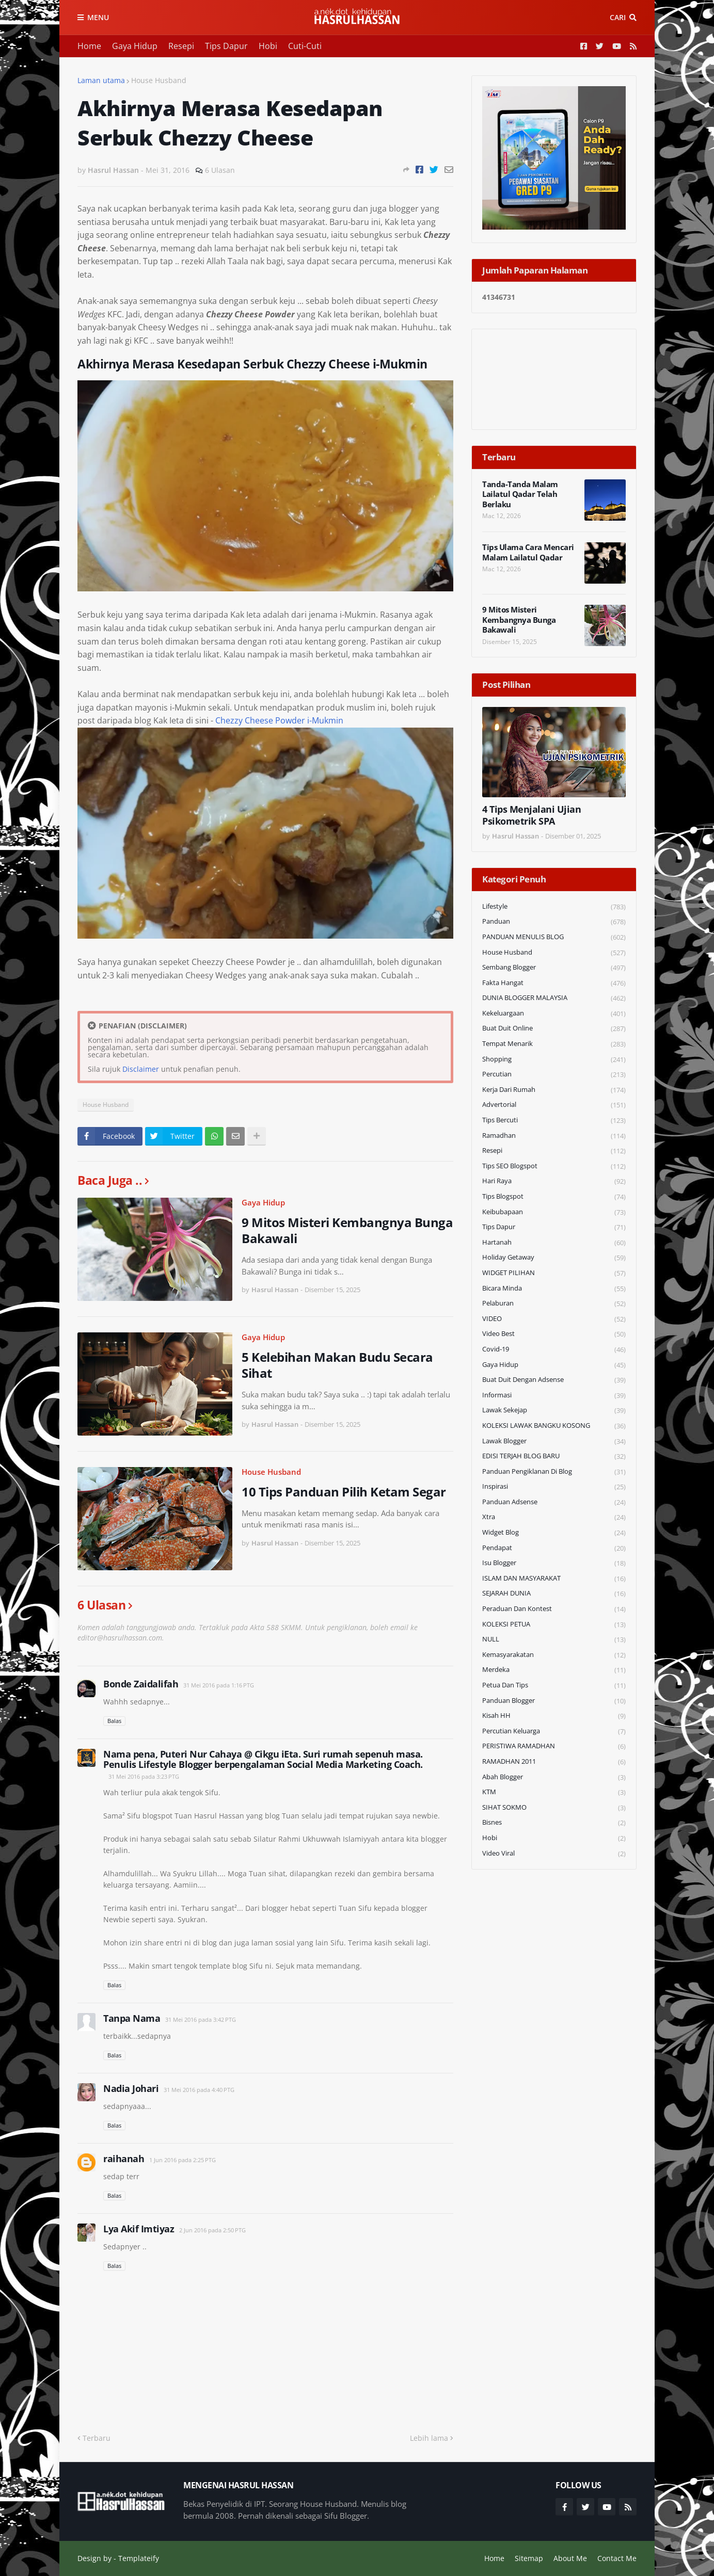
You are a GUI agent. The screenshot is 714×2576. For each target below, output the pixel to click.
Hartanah (554, 1242)
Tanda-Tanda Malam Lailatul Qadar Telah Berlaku (520, 494)
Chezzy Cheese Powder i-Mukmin (279, 720)
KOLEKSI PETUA (554, 1624)
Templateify (138, 2558)
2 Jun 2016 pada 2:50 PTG (212, 2230)
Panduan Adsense (554, 1502)
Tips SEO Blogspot (554, 1166)
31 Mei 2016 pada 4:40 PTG (199, 2090)
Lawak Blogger (554, 1441)
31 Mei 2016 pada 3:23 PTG (143, 1776)
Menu (98, 17)
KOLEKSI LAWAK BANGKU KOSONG (554, 1426)
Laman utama (101, 80)
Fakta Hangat (554, 983)
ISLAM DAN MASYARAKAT (554, 1578)
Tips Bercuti (554, 1120)
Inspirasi (554, 1487)
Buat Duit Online (554, 1028)
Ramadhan (554, 1136)
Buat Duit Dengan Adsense (554, 1380)
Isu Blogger (554, 1563)
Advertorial (554, 1105)
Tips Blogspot (554, 1197)
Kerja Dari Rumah (554, 1090)
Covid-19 (554, 1349)
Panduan (554, 921)
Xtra (554, 1517)
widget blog (554, 1532)
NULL (554, 1639)
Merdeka (554, 1670)
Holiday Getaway (554, 1257)
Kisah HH (554, 1716)
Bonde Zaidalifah (140, 1684)
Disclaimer (140, 1069)
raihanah (123, 2158)
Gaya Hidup (134, 46)
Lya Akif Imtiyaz (138, 2229)
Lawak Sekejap (554, 1410)
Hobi (268, 46)
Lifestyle (554, 906)
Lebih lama (429, 2438)
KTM (554, 1792)
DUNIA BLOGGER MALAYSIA (554, 998)
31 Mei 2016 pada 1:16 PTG (218, 1685)
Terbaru (96, 2438)
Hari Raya (554, 1181)
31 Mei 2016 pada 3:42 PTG (200, 2019)
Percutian (554, 1074)
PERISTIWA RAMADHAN (554, 1746)
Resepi (181, 46)
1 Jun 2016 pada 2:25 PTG (182, 2160)
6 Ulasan (220, 170)
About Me (570, 2558)
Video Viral (554, 1853)
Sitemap (529, 2558)
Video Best (554, 1334)
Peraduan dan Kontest (554, 1609)
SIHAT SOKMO (554, 1807)
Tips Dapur (226, 46)
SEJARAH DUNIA (554, 1593)
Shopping (554, 1059)
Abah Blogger (554, 1777)
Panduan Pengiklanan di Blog (554, 1472)
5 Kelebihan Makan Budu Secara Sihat (337, 1365)
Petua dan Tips (554, 1685)
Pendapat (554, 1548)
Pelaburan (554, 1303)
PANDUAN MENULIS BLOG (554, 937)
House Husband (158, 80)
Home (89, 46)
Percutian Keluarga (554, 1731)
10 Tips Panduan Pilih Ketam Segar (344, 1492)
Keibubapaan (554, 1212)
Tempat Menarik (554, 1044)
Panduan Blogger (554, 1701)
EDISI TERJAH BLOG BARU (554, 1456)
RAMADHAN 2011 (554, 1762)
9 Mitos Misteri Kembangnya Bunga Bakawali (347, 1230)
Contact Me (617, 2558)
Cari (618, 17)
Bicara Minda (554, 1288)
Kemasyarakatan (554, 1655)
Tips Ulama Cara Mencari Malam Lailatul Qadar (528, 552)
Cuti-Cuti (305, 46)
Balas (114, 1721)
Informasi (554, 1395)
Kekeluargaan (554, 1013)
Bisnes (554, 1822)
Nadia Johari (130, 2088)
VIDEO (554, 1319)
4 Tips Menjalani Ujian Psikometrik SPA (531, 815)
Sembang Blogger (554, 967)
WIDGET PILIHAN (554, 1273)
